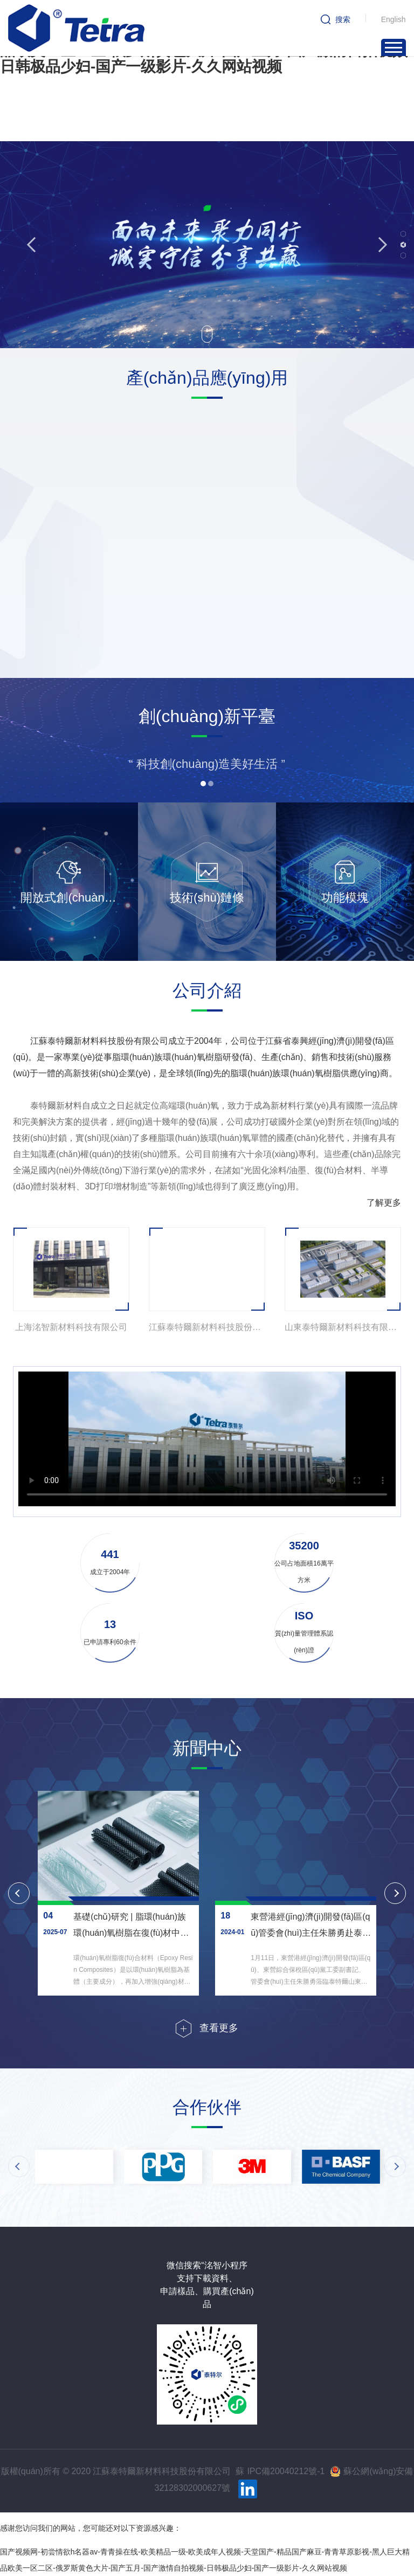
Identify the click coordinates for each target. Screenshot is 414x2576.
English (393, 19)
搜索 (342, 19)
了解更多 (384, 1202)
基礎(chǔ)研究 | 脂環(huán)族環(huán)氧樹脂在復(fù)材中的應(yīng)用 (131, 1933)
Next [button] (379, 244)
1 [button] (403, 234)
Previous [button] (34, 244)
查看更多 (218, 2028)
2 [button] (403, 244)
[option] (88, 504)
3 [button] (403, 255)
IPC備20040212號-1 (286, 2471)
